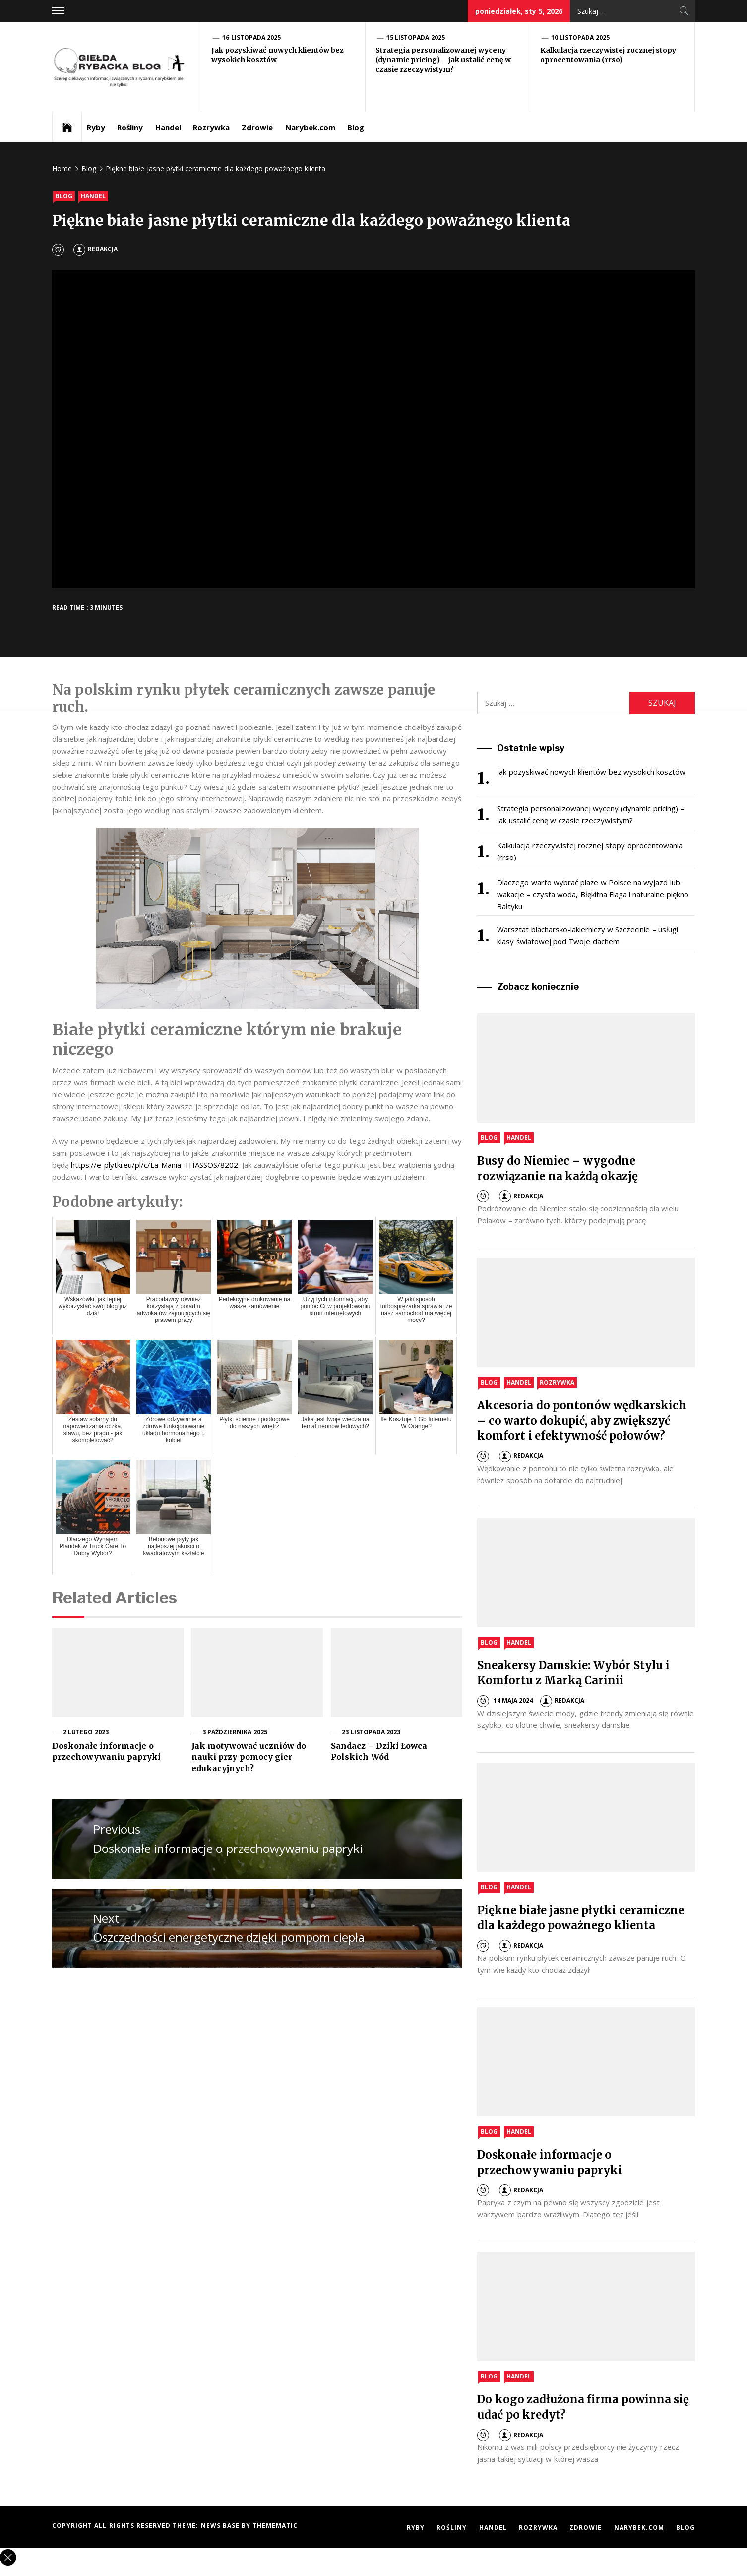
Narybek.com (310, 127)
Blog (355, 127)
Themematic (275, 2525)
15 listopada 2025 (415, 37)
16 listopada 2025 (251, 37)
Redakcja (95, 249)
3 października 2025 (234, 1732)
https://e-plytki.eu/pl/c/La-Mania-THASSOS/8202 (154, 1165)
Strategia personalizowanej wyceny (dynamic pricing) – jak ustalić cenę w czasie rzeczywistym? (443, 60)
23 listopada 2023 (371, 1732)
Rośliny (130, 127)
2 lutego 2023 (86, 1732)
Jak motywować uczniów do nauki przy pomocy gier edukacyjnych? (248, 1757)
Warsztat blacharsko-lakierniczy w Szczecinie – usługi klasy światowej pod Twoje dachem (587, 935)
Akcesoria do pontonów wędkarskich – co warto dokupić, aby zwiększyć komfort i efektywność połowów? (581, 1420)
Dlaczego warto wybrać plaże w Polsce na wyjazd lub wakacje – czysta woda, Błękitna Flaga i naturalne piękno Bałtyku (592, 894)
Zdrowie (257, 127)
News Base (221, 2525)
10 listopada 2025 (580, 37)
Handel (168, 127)
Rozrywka (211, 127)
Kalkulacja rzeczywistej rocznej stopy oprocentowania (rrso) (608, 55)
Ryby (96, 127)
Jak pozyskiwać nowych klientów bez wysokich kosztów (591, 772)
